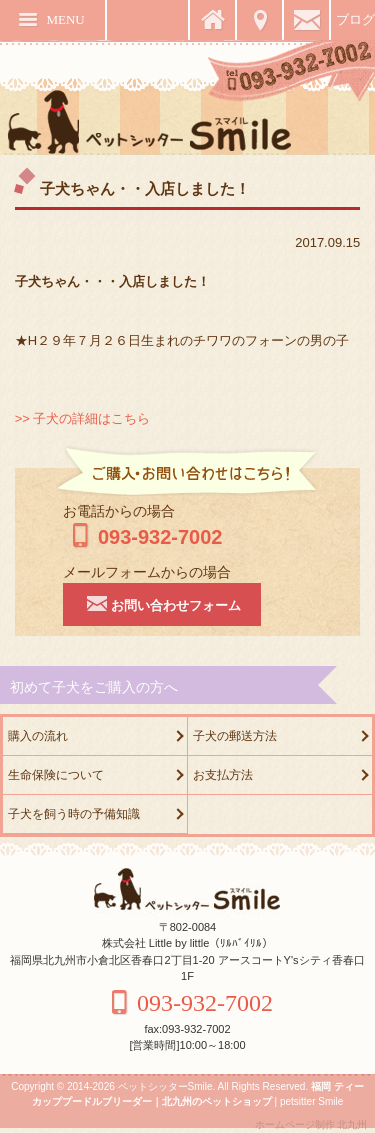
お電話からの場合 (119, 511)
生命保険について (56, 775)
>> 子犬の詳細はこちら (83, 418)
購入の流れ (38, 736)
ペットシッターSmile (165, 1086)
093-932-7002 (143, 537)
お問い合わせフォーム (162, 603)
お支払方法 (223, 775)
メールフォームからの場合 (147, 572)
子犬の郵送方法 (235, 736)
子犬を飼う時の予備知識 (74, 814)
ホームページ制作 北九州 (311, 1124)
